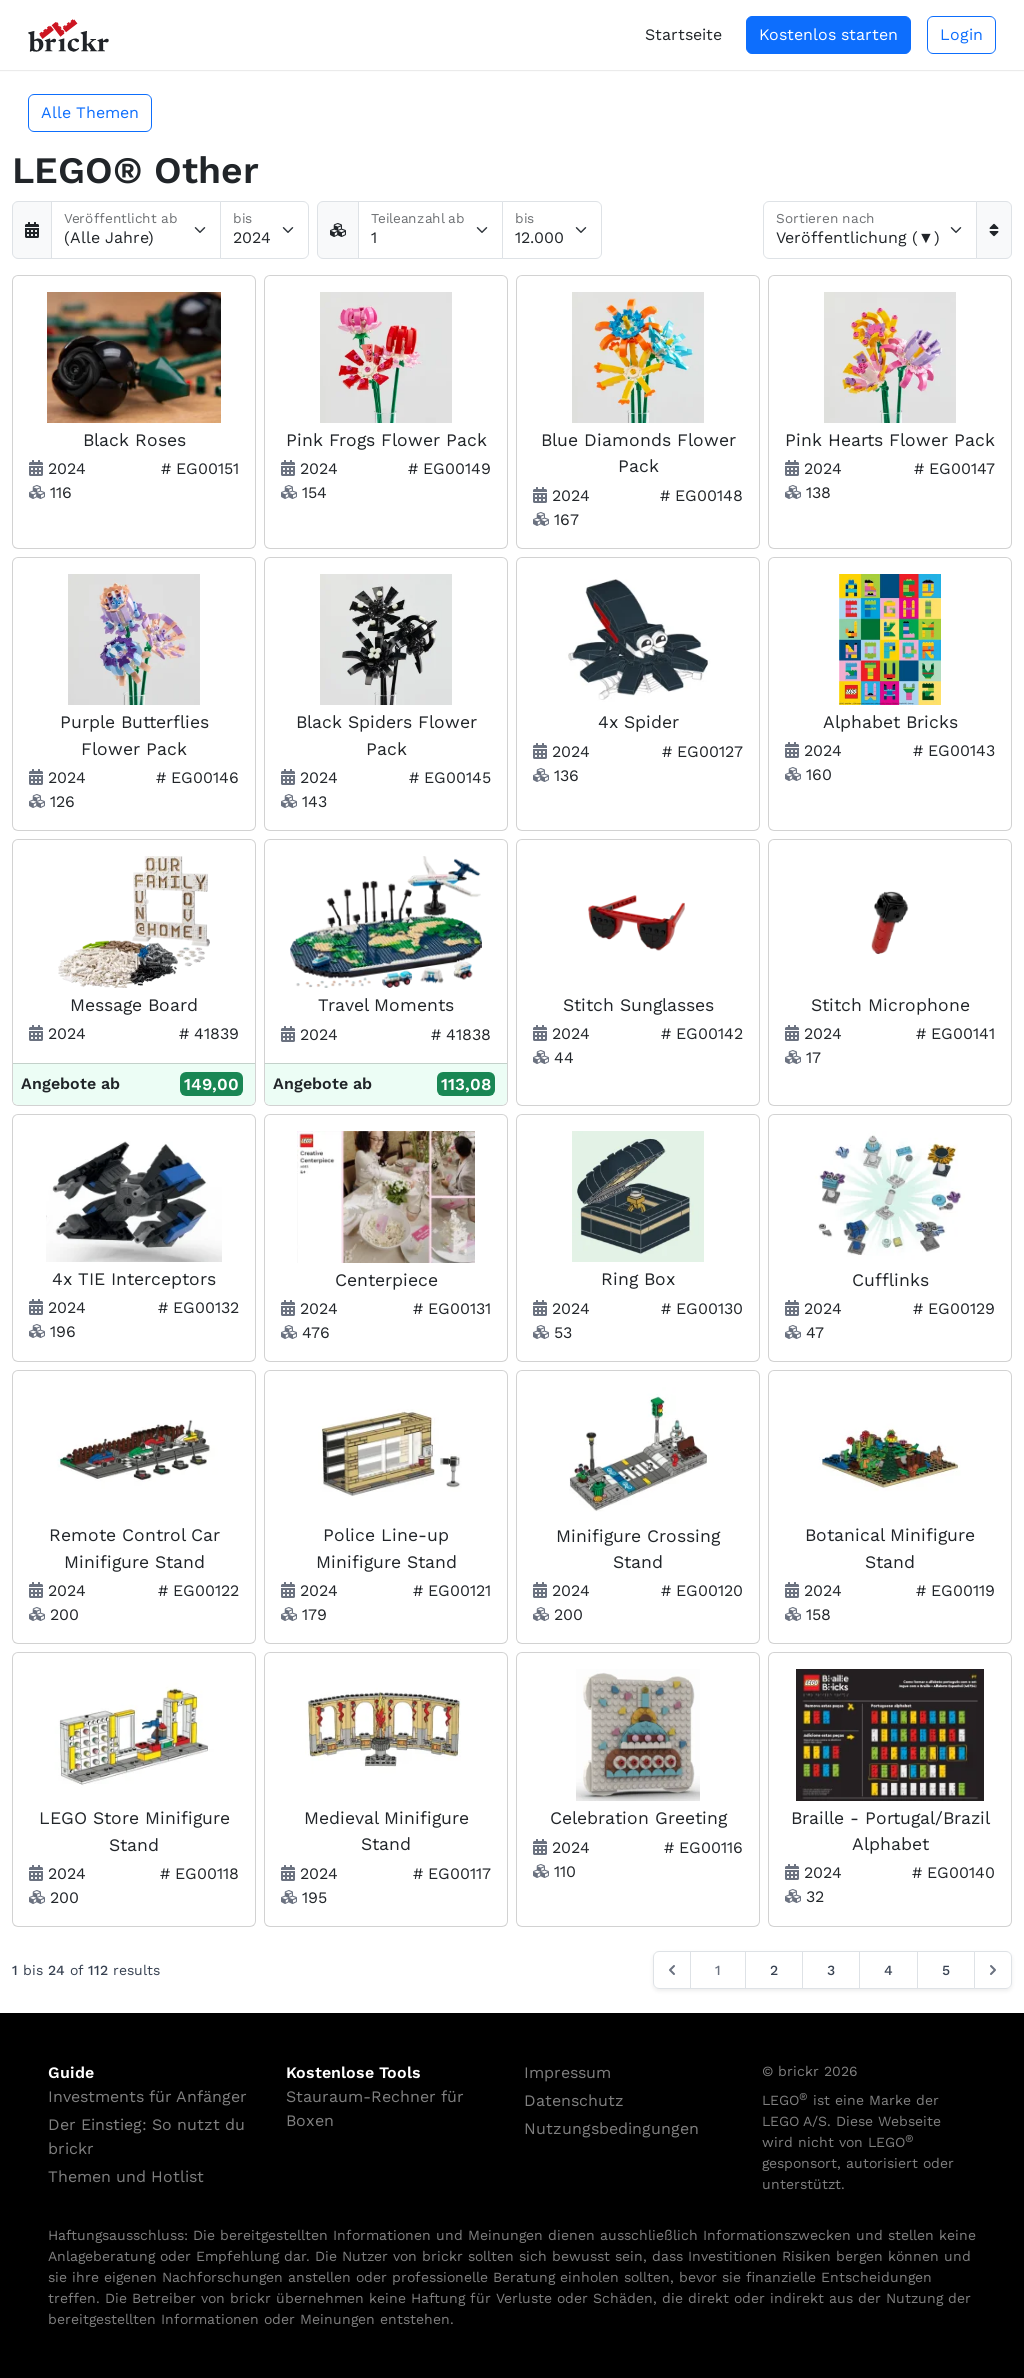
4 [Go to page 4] (888, 1970)
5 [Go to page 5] (946, 1970)
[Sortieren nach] (870, 230)
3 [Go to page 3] (831, 1970)
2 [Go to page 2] (774, 1970)
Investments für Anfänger (147, 2096)
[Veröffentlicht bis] (264, 230)
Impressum (567, 2072)
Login (961, 34)
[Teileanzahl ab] (430, 230)
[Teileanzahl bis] (552, 230)
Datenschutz (574, 2100)
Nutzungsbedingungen (611, 2128)
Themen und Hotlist (126, 2176)
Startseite (683, 34)
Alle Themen (90, 112)
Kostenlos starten (828, 34)
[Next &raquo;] (993, 1970)
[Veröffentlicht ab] (136, 230)
